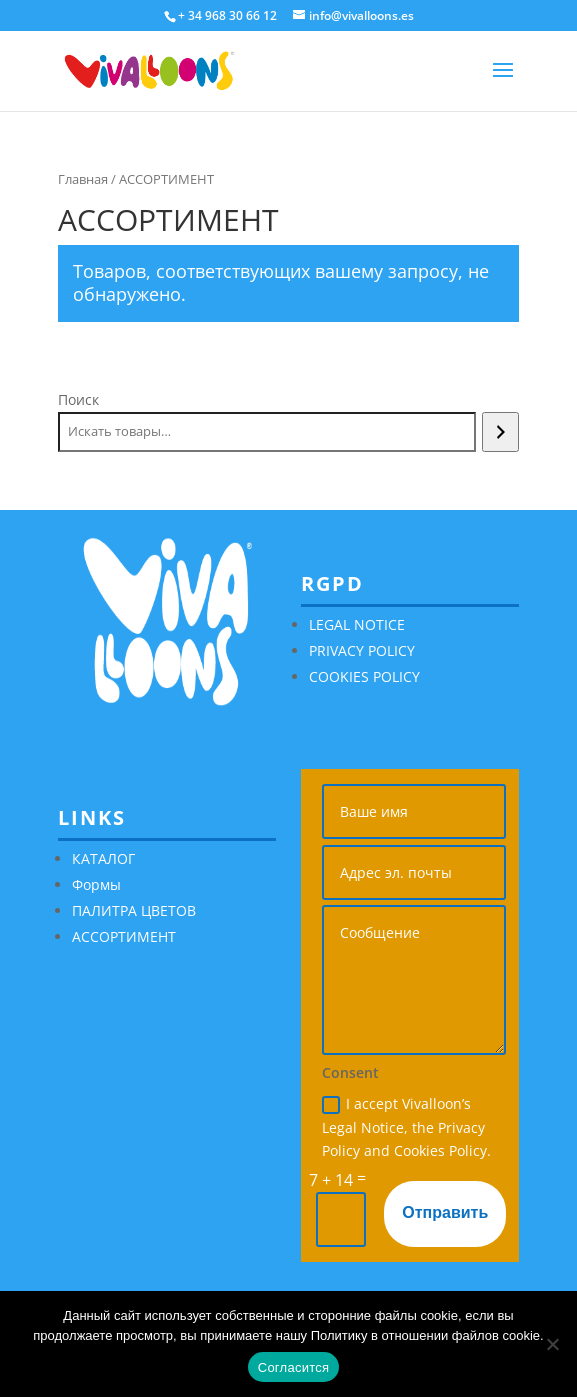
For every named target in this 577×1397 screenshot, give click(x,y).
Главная (83, 179)
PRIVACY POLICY (362, 650)
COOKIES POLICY (364, 676)
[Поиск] (500, 432)
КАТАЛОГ (103, 858)
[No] (552, 1344)
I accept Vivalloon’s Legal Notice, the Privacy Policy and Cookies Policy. (406, 1127)
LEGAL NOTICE (357, 624)
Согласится (294, 1367)
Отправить (445, 1213)
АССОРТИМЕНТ (124, 936)
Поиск (78, 399)
